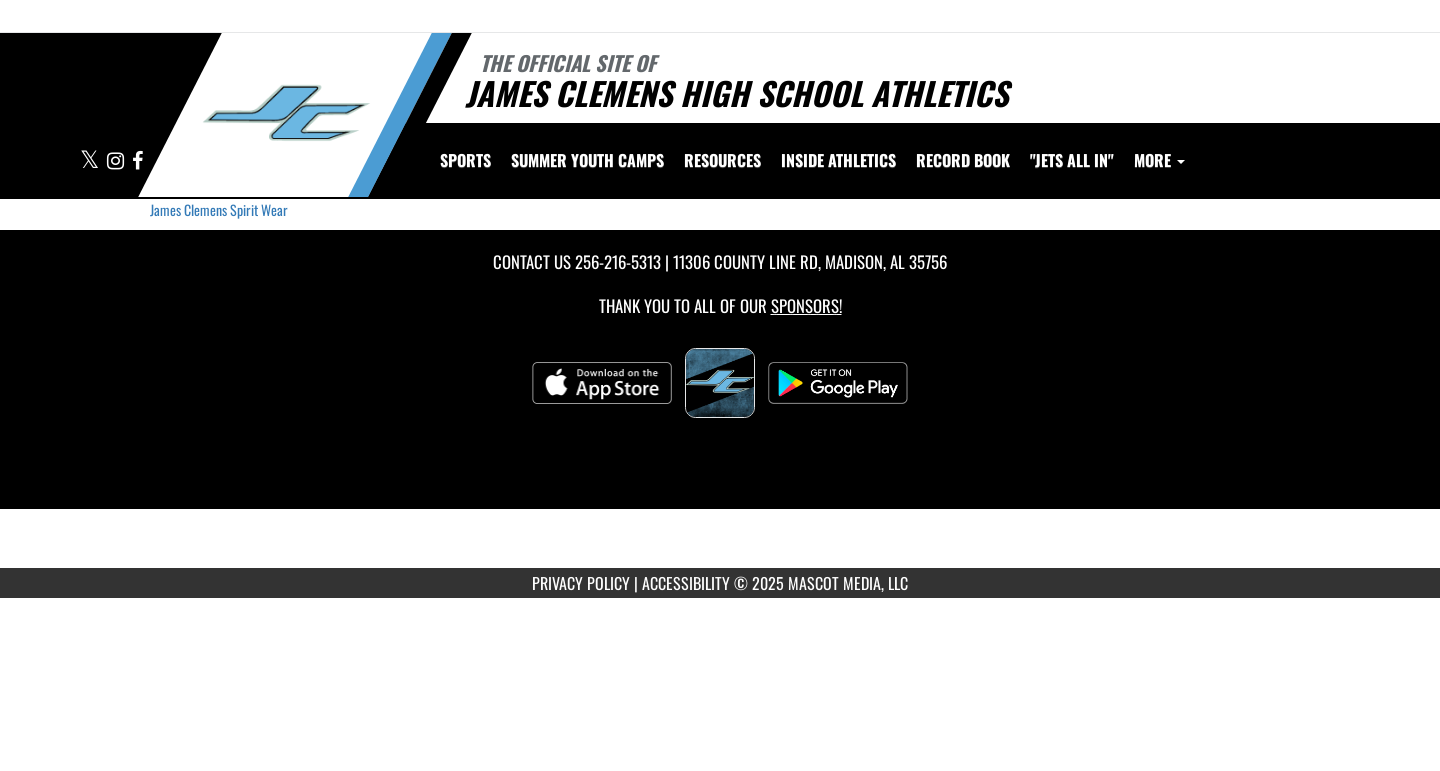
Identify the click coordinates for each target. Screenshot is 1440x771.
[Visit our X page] (91, 161)
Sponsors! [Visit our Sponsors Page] (806, 305)
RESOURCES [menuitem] (722, 160)
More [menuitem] (1159, 160)
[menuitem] (587, 160)
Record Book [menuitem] (963, 160)
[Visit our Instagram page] (117, 161)
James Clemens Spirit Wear (219, 209)
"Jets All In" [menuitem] (1072, 160)
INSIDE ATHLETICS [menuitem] (838, 160)
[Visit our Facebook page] (137, 161)
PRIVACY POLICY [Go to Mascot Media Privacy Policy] (581, 583)
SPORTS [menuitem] (465, 160)
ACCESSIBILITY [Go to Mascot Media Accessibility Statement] (686, 583)
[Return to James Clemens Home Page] (285, 113)
